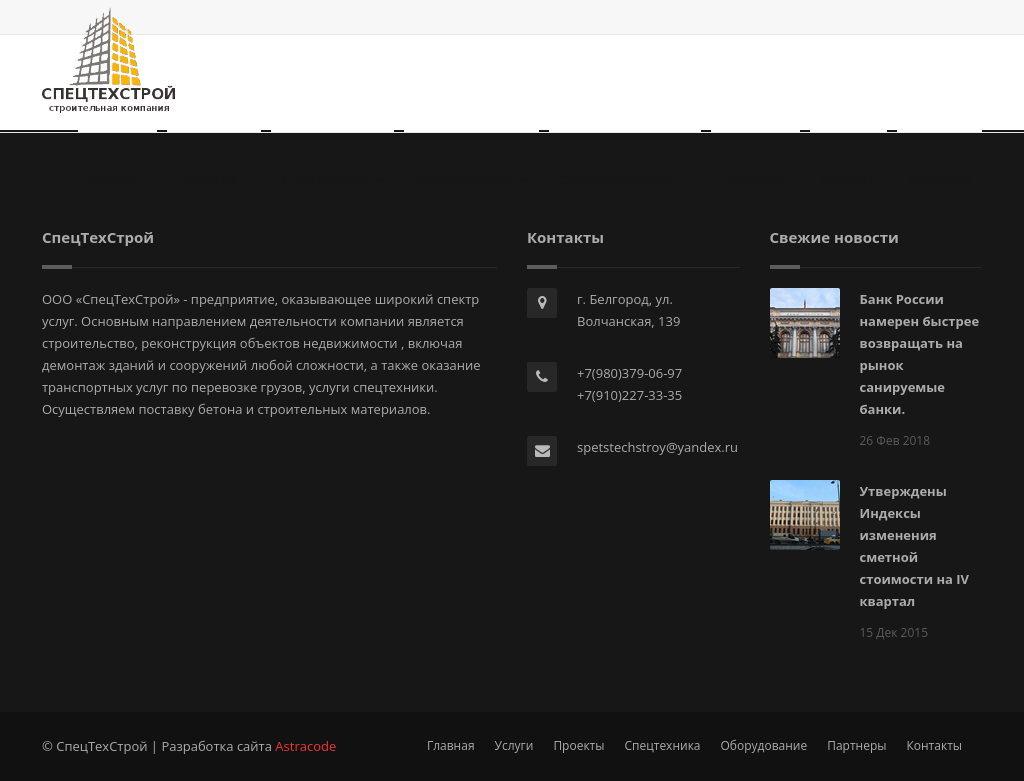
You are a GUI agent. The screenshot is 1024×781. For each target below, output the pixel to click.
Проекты (214, 179)
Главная (451, 745)
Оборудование (471, 179)
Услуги (117, 179)
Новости (848, 179)
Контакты (939, 179)
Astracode (305, 746)
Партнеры (755, 179)
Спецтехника (332, 179)
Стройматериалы (625, 179)
